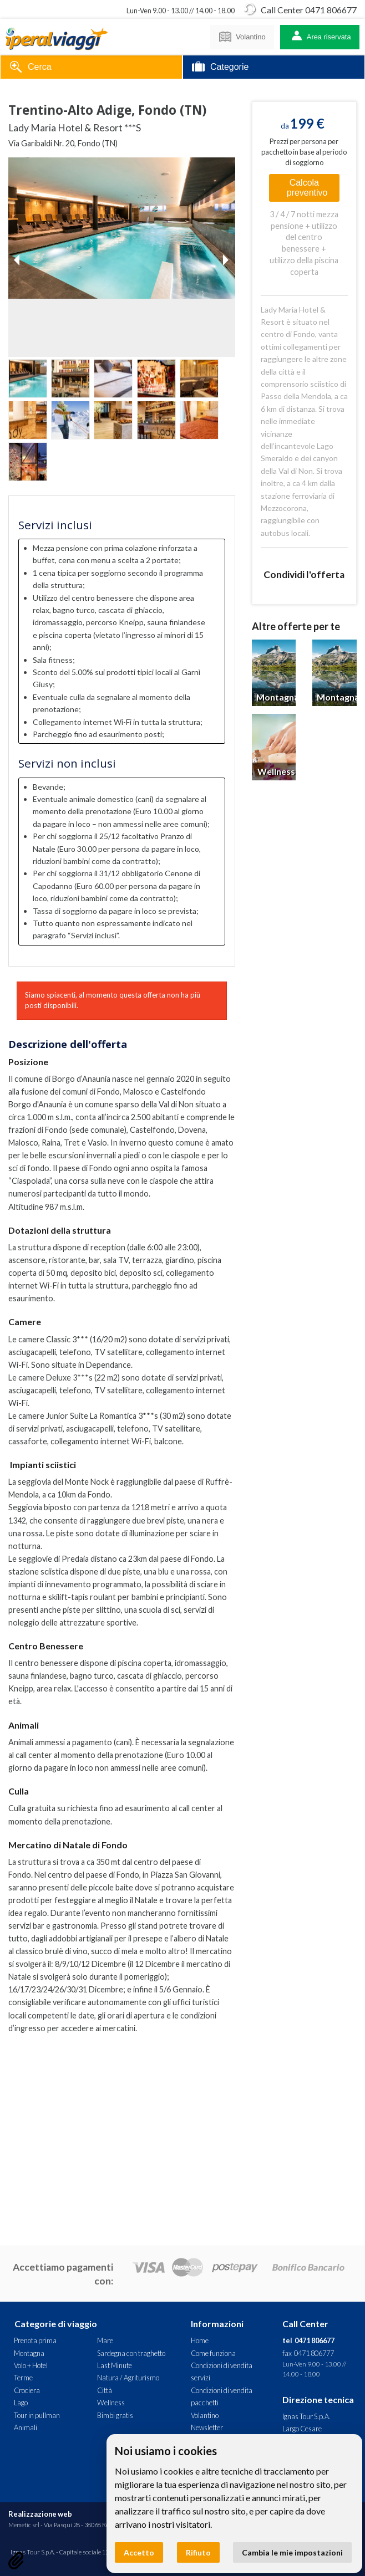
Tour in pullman (37, 2415)
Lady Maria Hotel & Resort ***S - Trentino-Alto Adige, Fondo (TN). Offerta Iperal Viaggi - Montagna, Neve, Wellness (56, 37)
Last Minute (114, 2365)
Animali (25, 2427)
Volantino (242, 35)
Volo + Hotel (31, 2365)
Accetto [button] (139, 2552)
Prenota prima (35, 2340)
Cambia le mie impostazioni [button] (292, 2552)
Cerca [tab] (30, 68)
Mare (105, 2340)
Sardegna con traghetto (131, 2353)
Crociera (27, 2390)
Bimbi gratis (115, 2415)
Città (104, 2390)
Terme (23, 2377)
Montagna (29, 2353)
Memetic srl (23, 2524)
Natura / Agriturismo (128, 2377)
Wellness (111, 2402)
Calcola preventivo (307, 187)
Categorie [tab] (220, 68)
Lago (21, 2402)
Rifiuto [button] (198, 2552)
